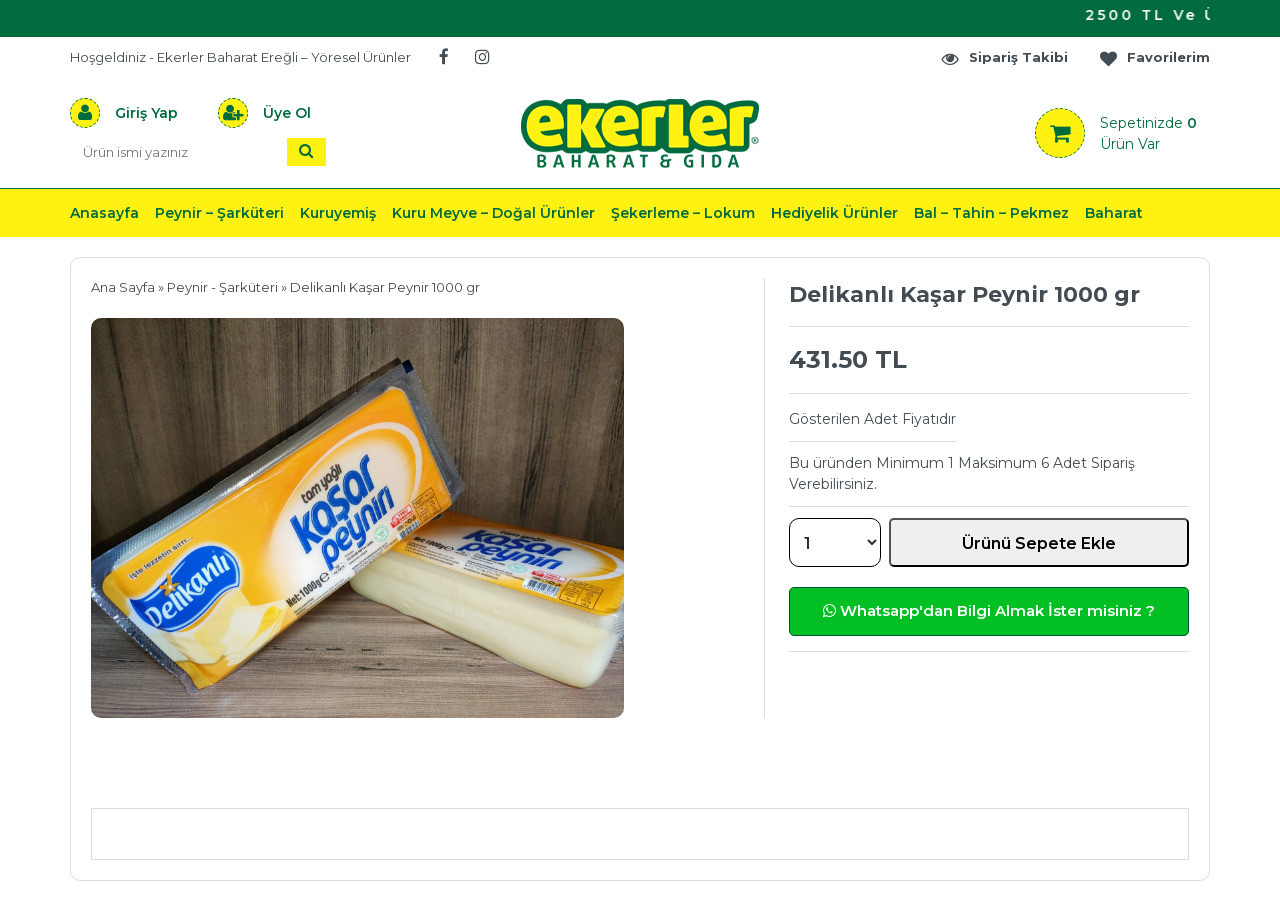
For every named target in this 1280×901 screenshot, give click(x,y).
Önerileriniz (390, 778)
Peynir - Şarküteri (222, 287)
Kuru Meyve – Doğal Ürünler (493, 213)
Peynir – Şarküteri (219, 213)
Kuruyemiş (338, 213)
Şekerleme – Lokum (683, 213)
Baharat (1114, 213)
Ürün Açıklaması (195, 778)
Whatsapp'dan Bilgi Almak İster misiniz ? (989, 610)
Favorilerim (1154, 57)
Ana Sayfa (123, 287)
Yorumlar (853, 778)
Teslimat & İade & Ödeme (628, 778)
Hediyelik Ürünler (834, 213)
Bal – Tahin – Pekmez (991, 213)
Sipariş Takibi (1004, 57)
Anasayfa (104, 213)
